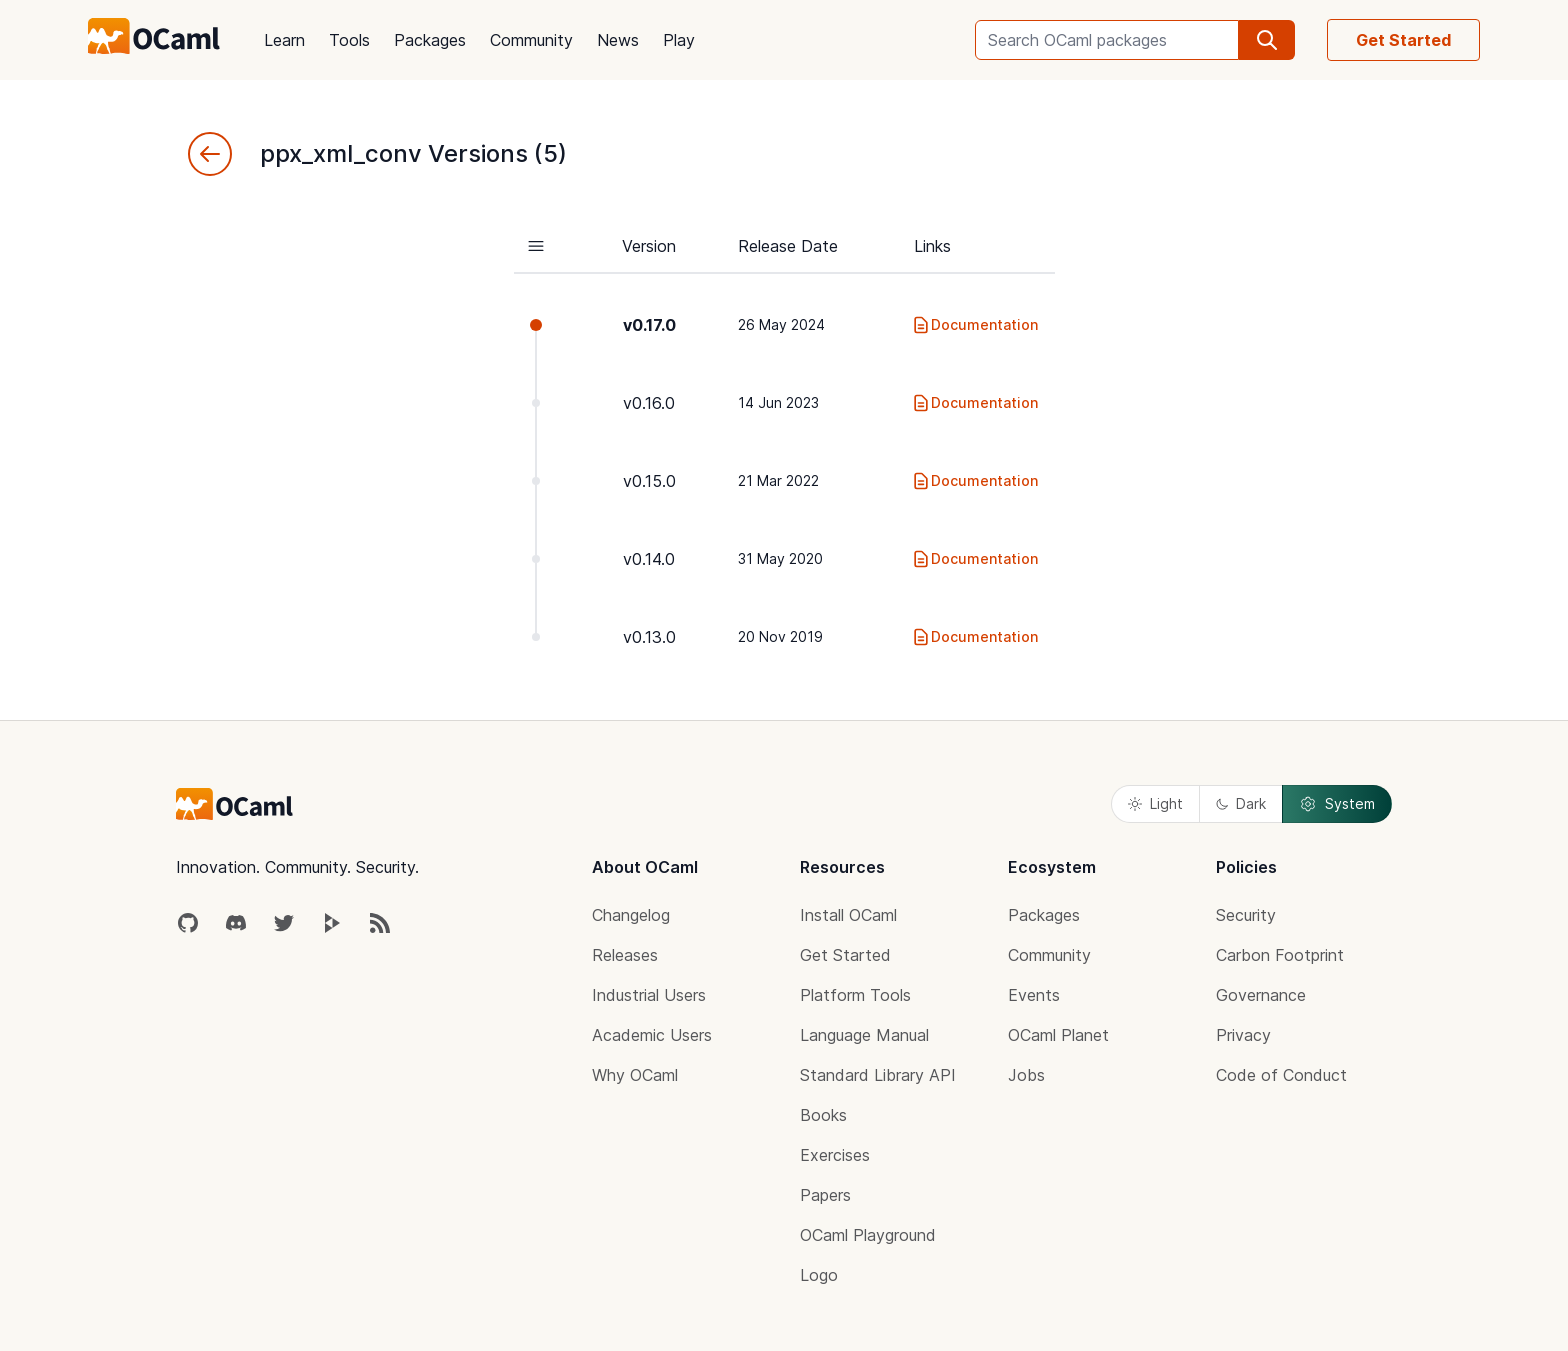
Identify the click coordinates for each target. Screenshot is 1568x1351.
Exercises (835, 1155)
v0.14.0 (649, 559)
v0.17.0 (649, 325)
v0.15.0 (649, 481)
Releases (625, 955)
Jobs (1026, 1075)
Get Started (1403, 40)
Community (531, 40)
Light (1155, 803)
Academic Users (652, 1035)
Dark (1241, 803)
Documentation (974, 325)
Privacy (1243, 1035)
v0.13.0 (649, 637)
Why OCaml (635, 1075)
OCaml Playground (868, 1235)
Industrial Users (649, 995)
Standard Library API (878, 1075)
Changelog (631, 915)
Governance (1261, 995)
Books (823, 1115)
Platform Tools (855, 995)
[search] (1267, 40)
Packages (430, 40)
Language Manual (864, 1035)
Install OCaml (848, 915)
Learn (284, 40)
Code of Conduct (1281, 1075)
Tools (349, 40)
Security (1246, 915)
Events (1034, 995)
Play (679, 40)
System (1337, 804)
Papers (825, 1195)
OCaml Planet (1058, 1035)
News (618, 40)
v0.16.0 (649, 403)
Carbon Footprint (1280, 955)
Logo (819, 1275)
